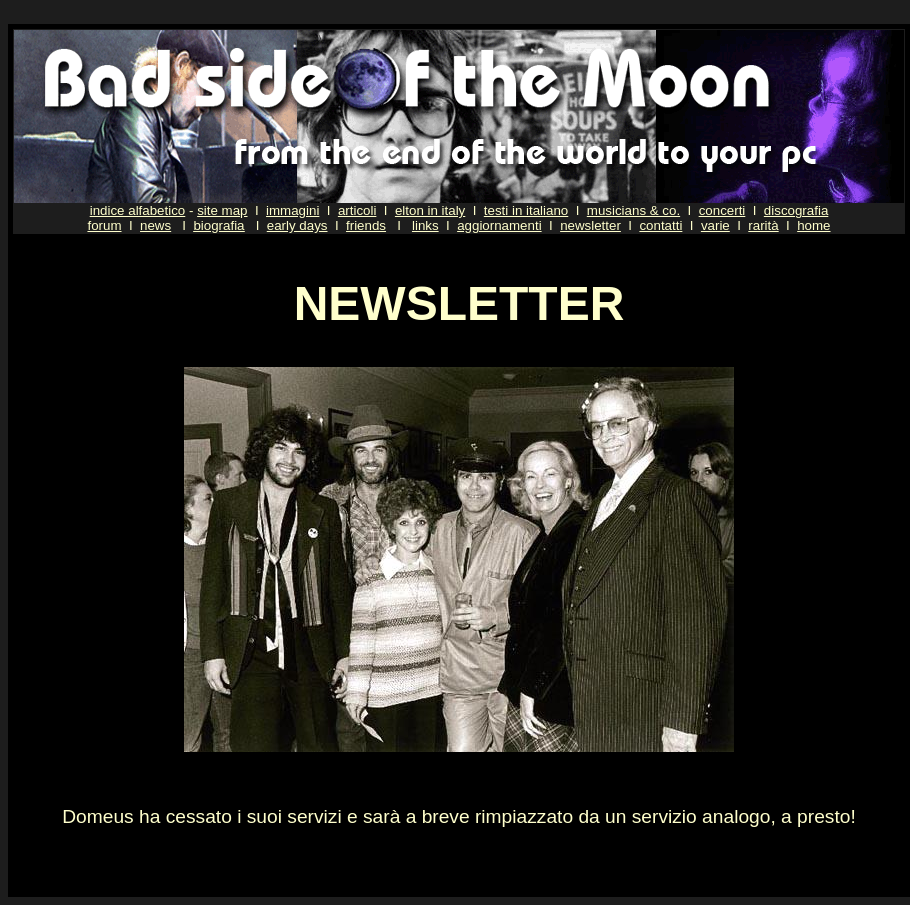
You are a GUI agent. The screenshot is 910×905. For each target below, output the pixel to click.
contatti (660, 225)
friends (366, 225)
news (155, 225)
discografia (796, 210)
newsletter (590, 225)
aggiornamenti (499, 225)
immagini (292, 210)
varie (715, 225)
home (813, 225)
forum (104, 225)
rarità (763, 225)
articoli (357, 210)
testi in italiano (526, 210)
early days (297, 225)
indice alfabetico (138, 210)
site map (222, 210)
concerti (722, 210)
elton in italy (430, 210)
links (425, 225)
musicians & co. (633, 210)
